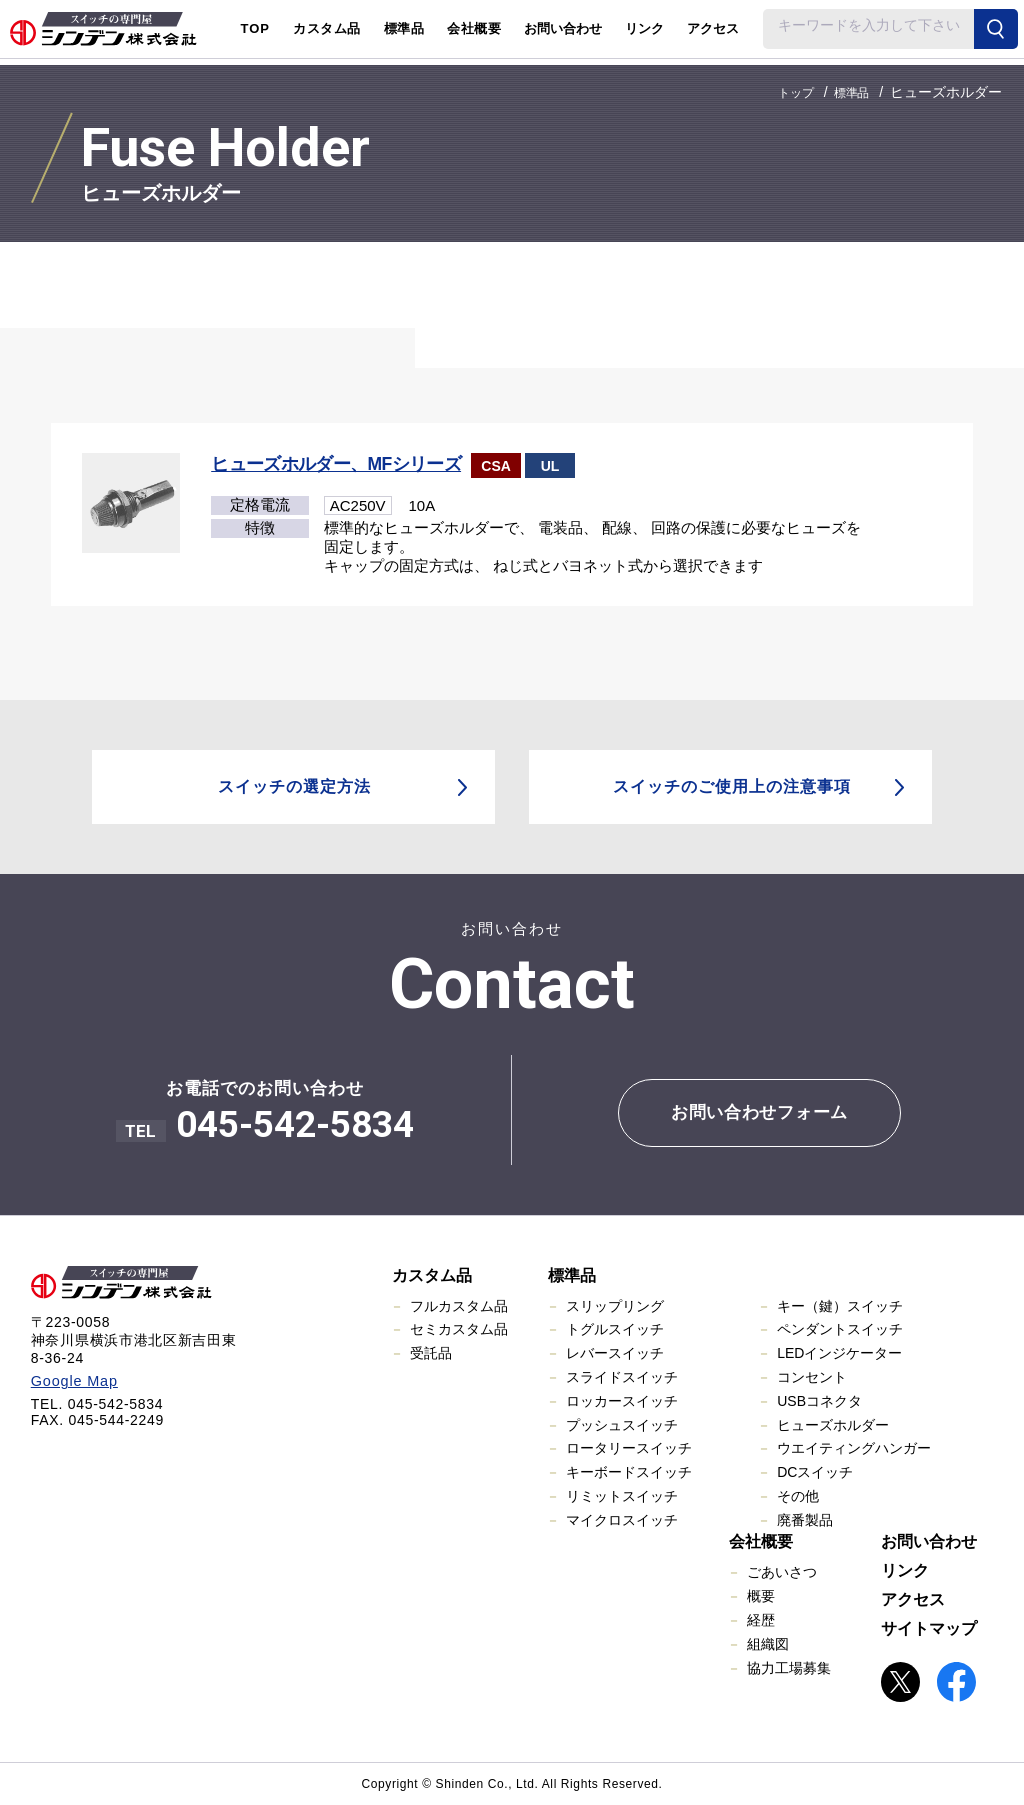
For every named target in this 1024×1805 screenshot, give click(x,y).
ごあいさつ (782, 1571)
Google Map (72, 1380)
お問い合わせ (563, 28)
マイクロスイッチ (622, 1519)
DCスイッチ (815, 1471)
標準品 (572, 1274)
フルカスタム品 (459, 1305)
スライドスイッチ (622, 1376)
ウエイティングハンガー (854, 1447)
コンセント (812, 1376)
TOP (256, 28)
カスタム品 (432, 1274)
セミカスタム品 (459, 1328)
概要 (761, 1595)
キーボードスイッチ (629, 1471)
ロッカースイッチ (622, 1400)
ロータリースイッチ (629, 1447)
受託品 (431, 1352)
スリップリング (615, 1305)
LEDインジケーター (839, 1352)
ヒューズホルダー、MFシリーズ (339, 464)
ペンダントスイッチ (840, 1328)
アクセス (713, 28)
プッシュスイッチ (622, 1423)
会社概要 (761, 1540)
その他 (798, 1495)
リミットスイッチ (622, 1495)
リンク (644, 28)
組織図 (768, 1643)
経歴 (761, 1619)
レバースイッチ (615, 1352)
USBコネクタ (819, 1400)
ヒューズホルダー (833, 1423)
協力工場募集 (789, 1667)
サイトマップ (929, 1627)
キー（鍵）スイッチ (840, 1305)
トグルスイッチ (615, 1328)
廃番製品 (805, 1519)
